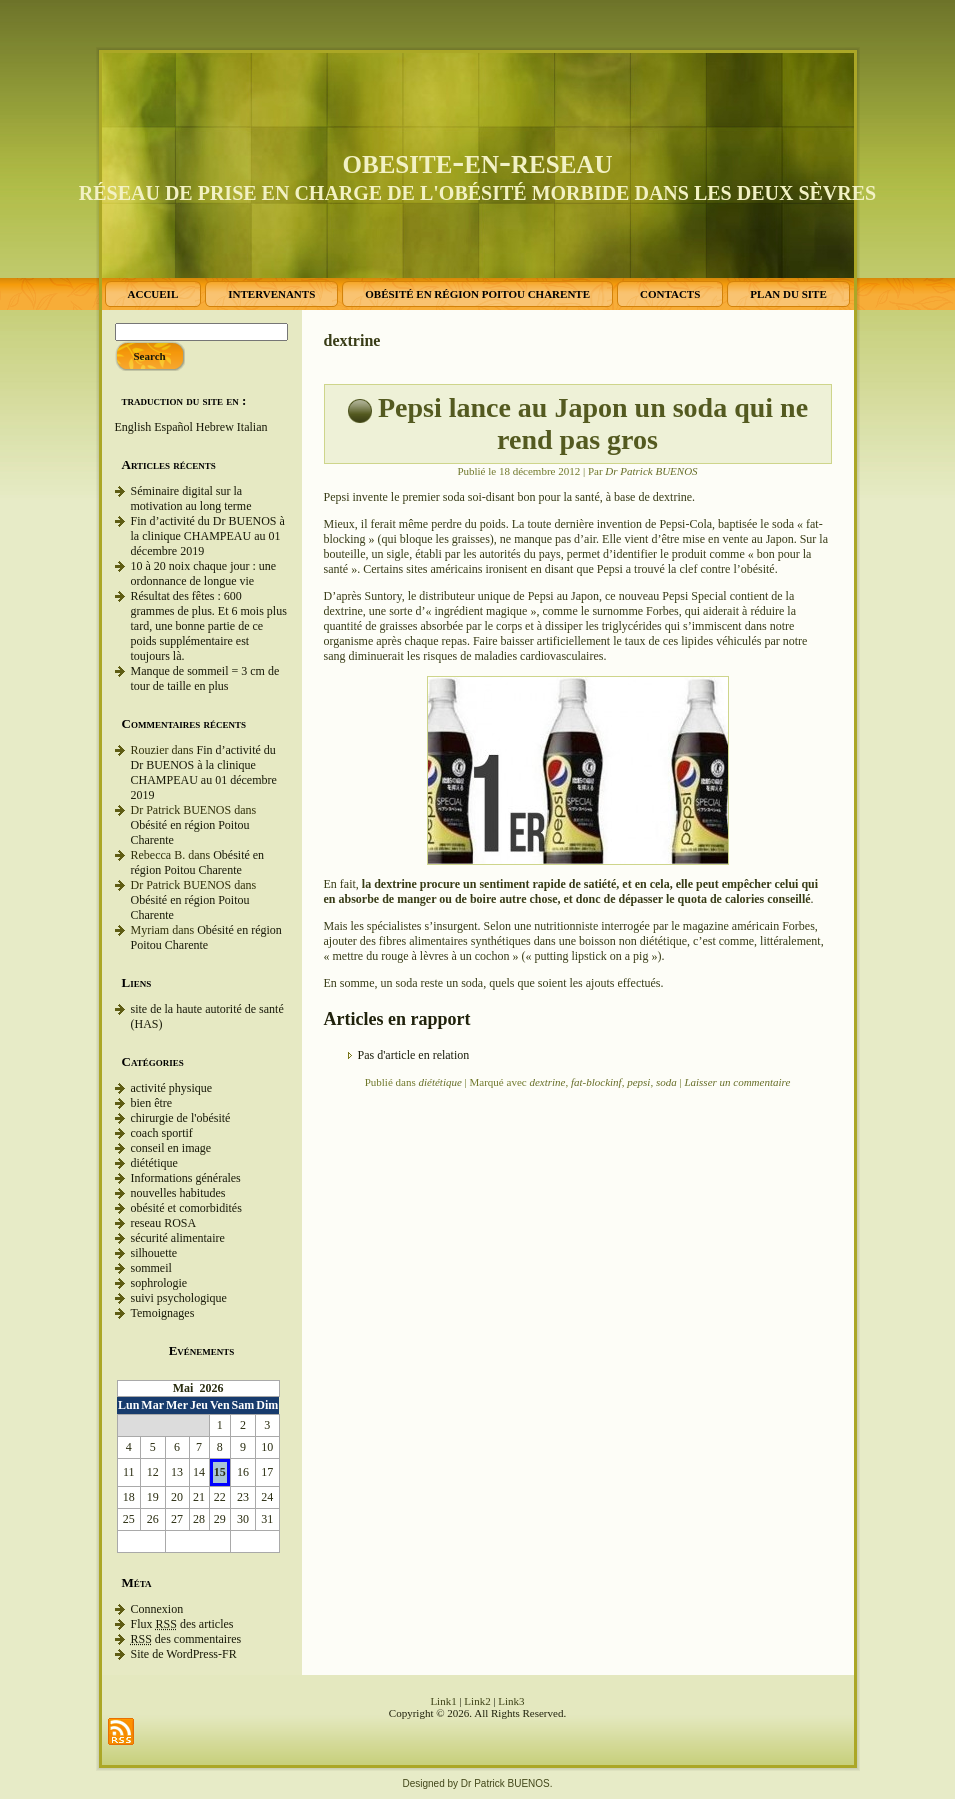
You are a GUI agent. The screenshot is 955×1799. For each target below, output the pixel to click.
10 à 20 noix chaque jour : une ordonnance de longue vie (204, 573)
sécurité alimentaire (178, 1238)
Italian (252, 427)
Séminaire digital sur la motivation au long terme (191, 498)
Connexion (157, 1609)
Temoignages (163, 1313)
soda (666, 1082)
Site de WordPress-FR (184, 1654)
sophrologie (159, 1283)
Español (173, 427)
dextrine (547, 1082)
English (133, 427)
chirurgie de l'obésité (181, 1118)
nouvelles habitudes (178, 1193)
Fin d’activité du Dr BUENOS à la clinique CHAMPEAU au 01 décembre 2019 (208, 536)
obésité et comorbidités (186, 1208)
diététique (154, 1163)
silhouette (154, 1253)
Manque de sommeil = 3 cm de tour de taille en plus (205, 678)
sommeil (151, 1268)
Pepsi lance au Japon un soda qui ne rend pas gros (593, 423)
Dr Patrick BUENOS (651, 471)
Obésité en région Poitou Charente (198, 862)
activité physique (172, 1088)
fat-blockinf (596, 1082)
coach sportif (162, 1133)
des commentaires (186, 1639)
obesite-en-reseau (478, 161)
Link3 (511, 1701)
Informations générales (186, 1178)
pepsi (638, 1082)
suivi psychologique (179, 1298)
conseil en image (171, 1148)
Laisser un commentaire (737, 1082)
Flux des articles (182, 1624)
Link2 (477, 1701)
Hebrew (215, 427)
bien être (152, 1103)
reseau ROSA (164, 1223)
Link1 (443, 1701)
